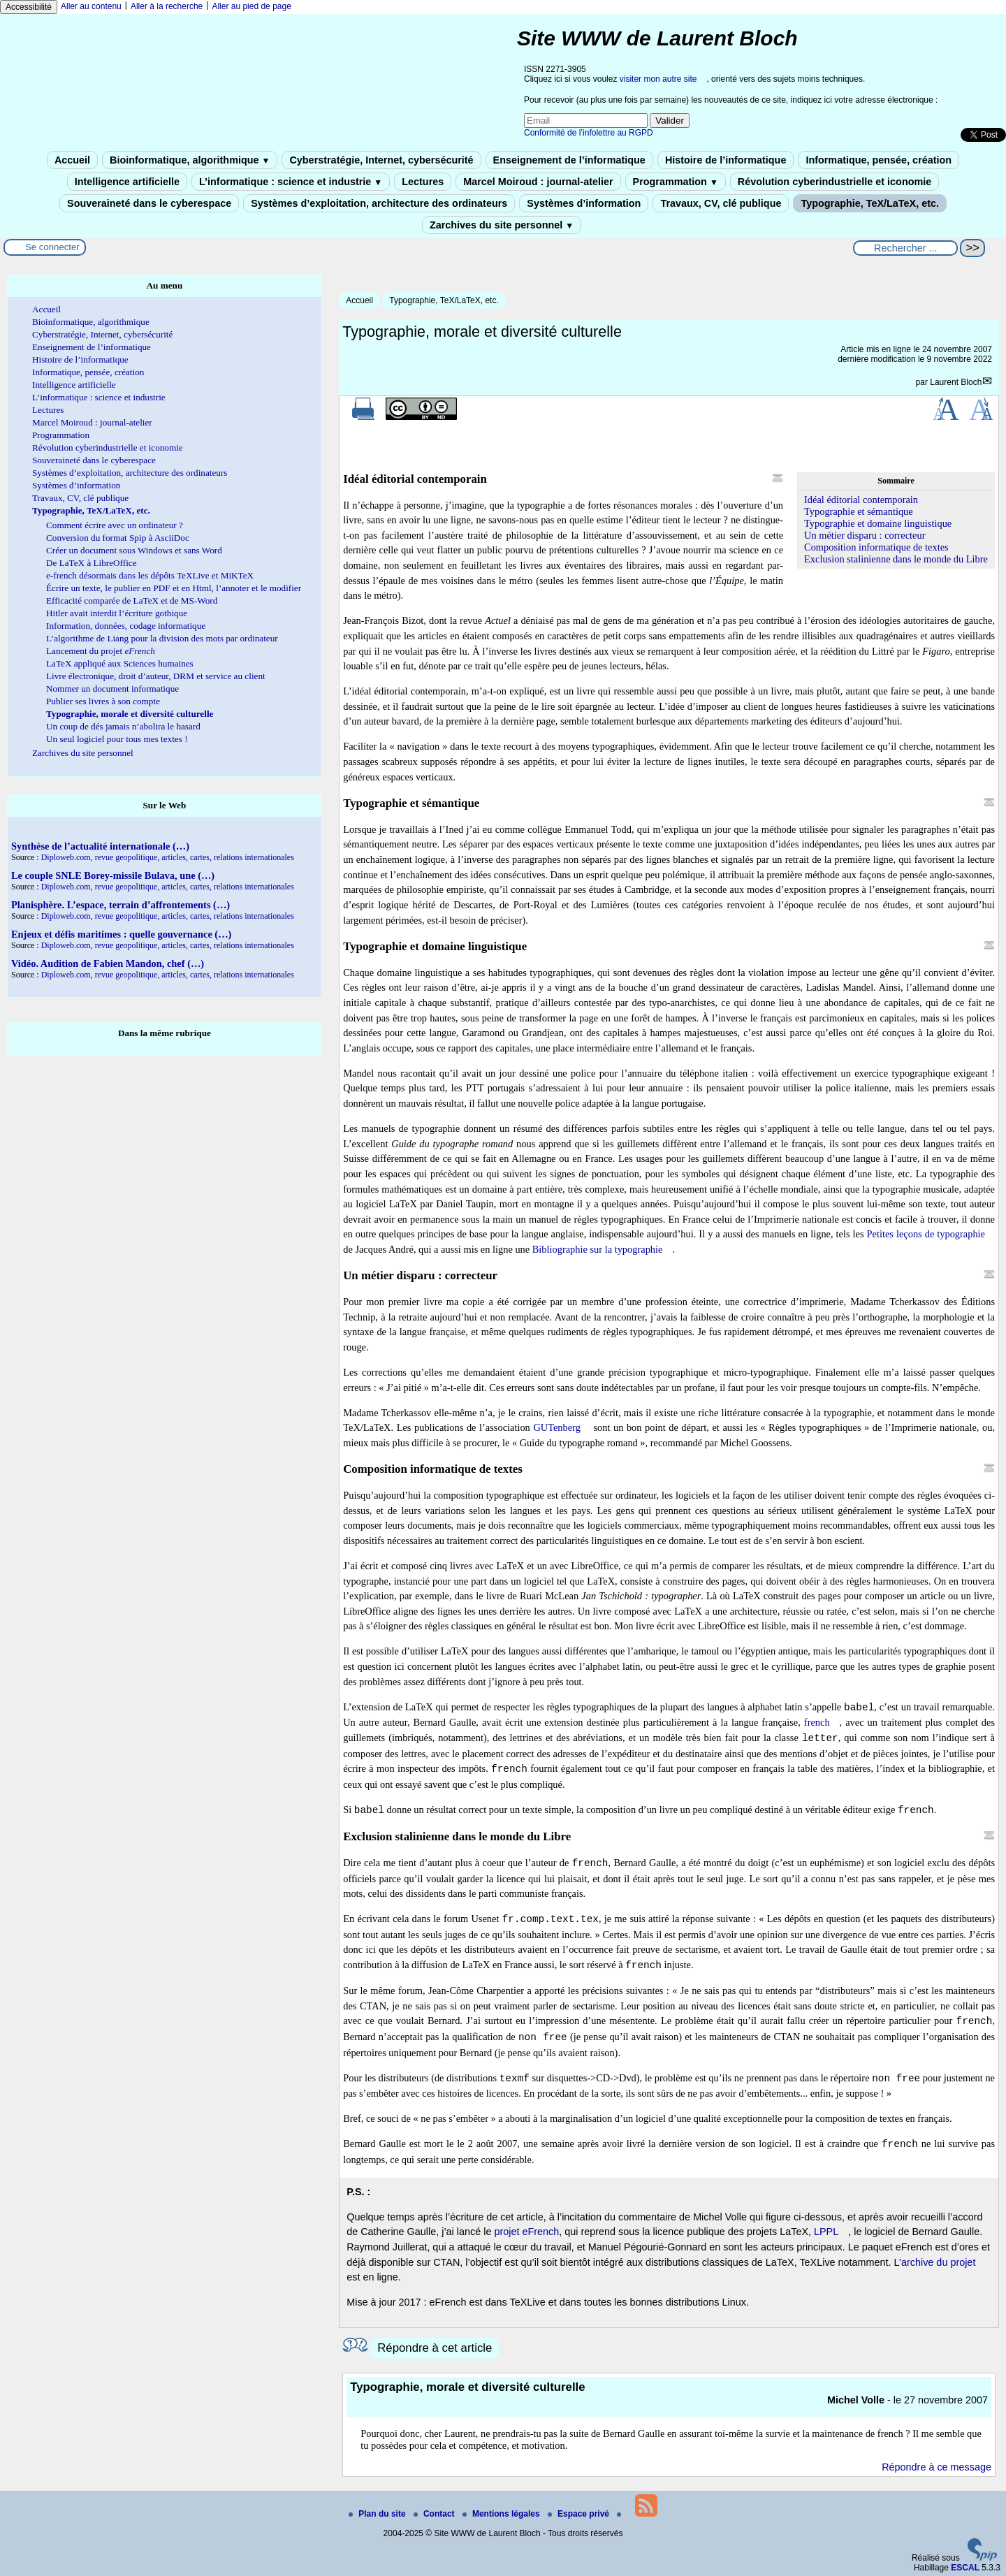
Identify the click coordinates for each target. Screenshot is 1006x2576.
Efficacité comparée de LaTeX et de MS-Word (131, 600)
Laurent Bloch (956, 382)
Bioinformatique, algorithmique (190, 160)
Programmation (675, 181)
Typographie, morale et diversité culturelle (129, 713)
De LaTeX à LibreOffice (91, 563)
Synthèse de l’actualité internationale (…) (100, 846)
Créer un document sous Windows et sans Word (134, 550)
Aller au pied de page (251, 6)
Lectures (423, 181)
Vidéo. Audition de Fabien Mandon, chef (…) (107, 963)
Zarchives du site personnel (502, 225)
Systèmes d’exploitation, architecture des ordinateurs (379, 203)
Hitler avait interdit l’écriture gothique (116, 613)
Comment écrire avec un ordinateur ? (114, 525)
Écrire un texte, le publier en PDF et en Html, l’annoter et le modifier (173, 588)
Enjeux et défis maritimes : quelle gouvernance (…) (121, 934)
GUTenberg (556, 1427)
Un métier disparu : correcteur (864, 535)
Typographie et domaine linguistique (878, 523)
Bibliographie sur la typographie (597, 1249)
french (817, 1722)
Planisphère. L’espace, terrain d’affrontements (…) (120, 904)
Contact (435, 2514)
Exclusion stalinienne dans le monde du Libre (896, 559)
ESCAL (965, 2568)
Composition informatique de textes (876, 547)
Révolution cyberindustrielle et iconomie (834, 181)
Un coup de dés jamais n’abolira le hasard (123, 726)
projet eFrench (526, 2231)
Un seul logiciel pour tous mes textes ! (117, 739)
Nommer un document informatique (112, 688)
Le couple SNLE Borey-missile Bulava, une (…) (112, 875)
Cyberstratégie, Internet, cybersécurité (381, 160)
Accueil (72, 160)
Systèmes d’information (584, 203)
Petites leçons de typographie (926, 1233)
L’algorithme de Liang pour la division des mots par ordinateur (162, 638)
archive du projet (938, 2262)
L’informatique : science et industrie (290, 181)
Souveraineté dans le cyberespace (149, 203)
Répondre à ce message (936, 2467)
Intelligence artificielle (127, 181)
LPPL (826, 2231)
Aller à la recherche (167, 6)
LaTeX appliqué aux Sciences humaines (120, 663)
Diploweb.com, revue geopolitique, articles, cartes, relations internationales (167, 857)
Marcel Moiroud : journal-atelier (538, 181)
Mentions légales (502, 2514)
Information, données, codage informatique (125, 625)
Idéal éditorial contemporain (861, 499)
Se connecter (52, 247)
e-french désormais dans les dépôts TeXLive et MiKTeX (150, 575)
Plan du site (378, 2514)
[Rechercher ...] (905, 248)
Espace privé (579, 2514)
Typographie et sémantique (858, 511)
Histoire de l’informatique (726, 160)
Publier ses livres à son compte (103, 701)
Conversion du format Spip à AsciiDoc (117, 537)
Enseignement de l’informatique (569, 160)
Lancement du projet (100, 651)
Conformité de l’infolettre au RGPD (588, 133)
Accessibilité (29, 7)
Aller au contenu (91, 6)
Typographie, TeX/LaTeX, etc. (870, 203)
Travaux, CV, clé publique (720, 203)
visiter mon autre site (658, 79)
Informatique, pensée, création (878, 160)
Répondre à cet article (434, 2348)
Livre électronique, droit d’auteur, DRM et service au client (155, 676)
